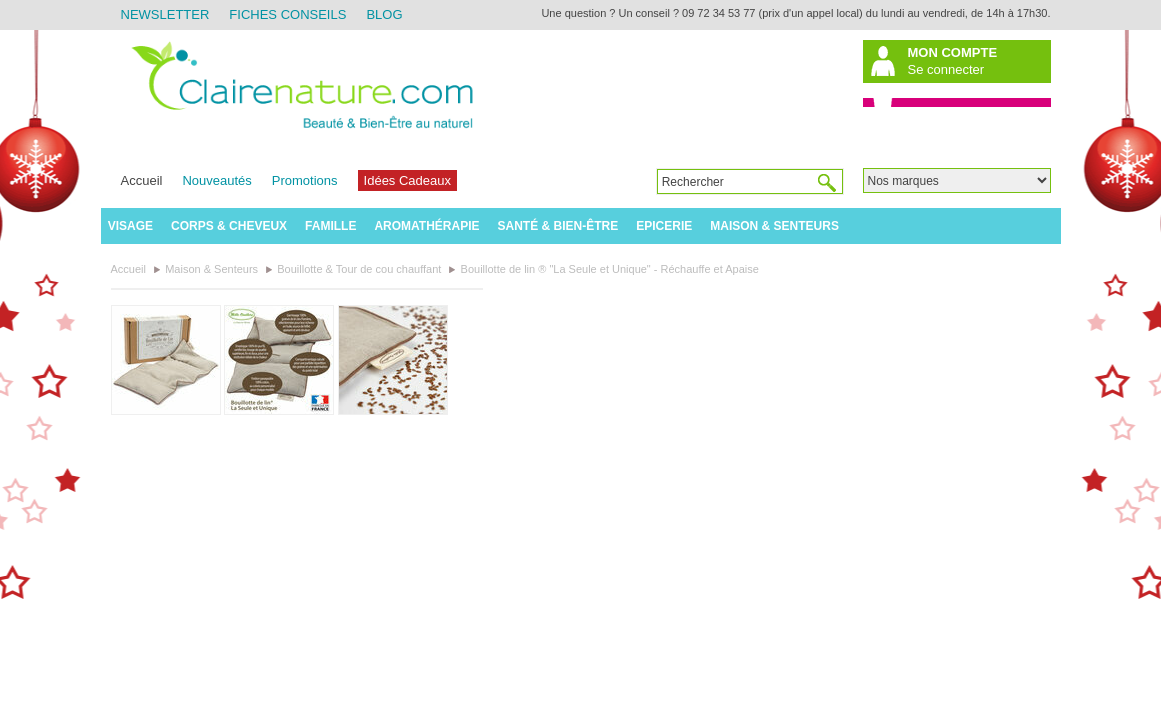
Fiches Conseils (287, 14)
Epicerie (664, 226)
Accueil (142, 180)
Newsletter (165, 14)
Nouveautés (216, 180)
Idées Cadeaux (407, 180)
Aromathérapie (426, 226)
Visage (130, 226)
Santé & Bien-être (558, 226)
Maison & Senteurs (774, 226)
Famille (330, 226)
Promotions (305, 180)
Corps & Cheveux (229, 226)
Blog (384, 14)
